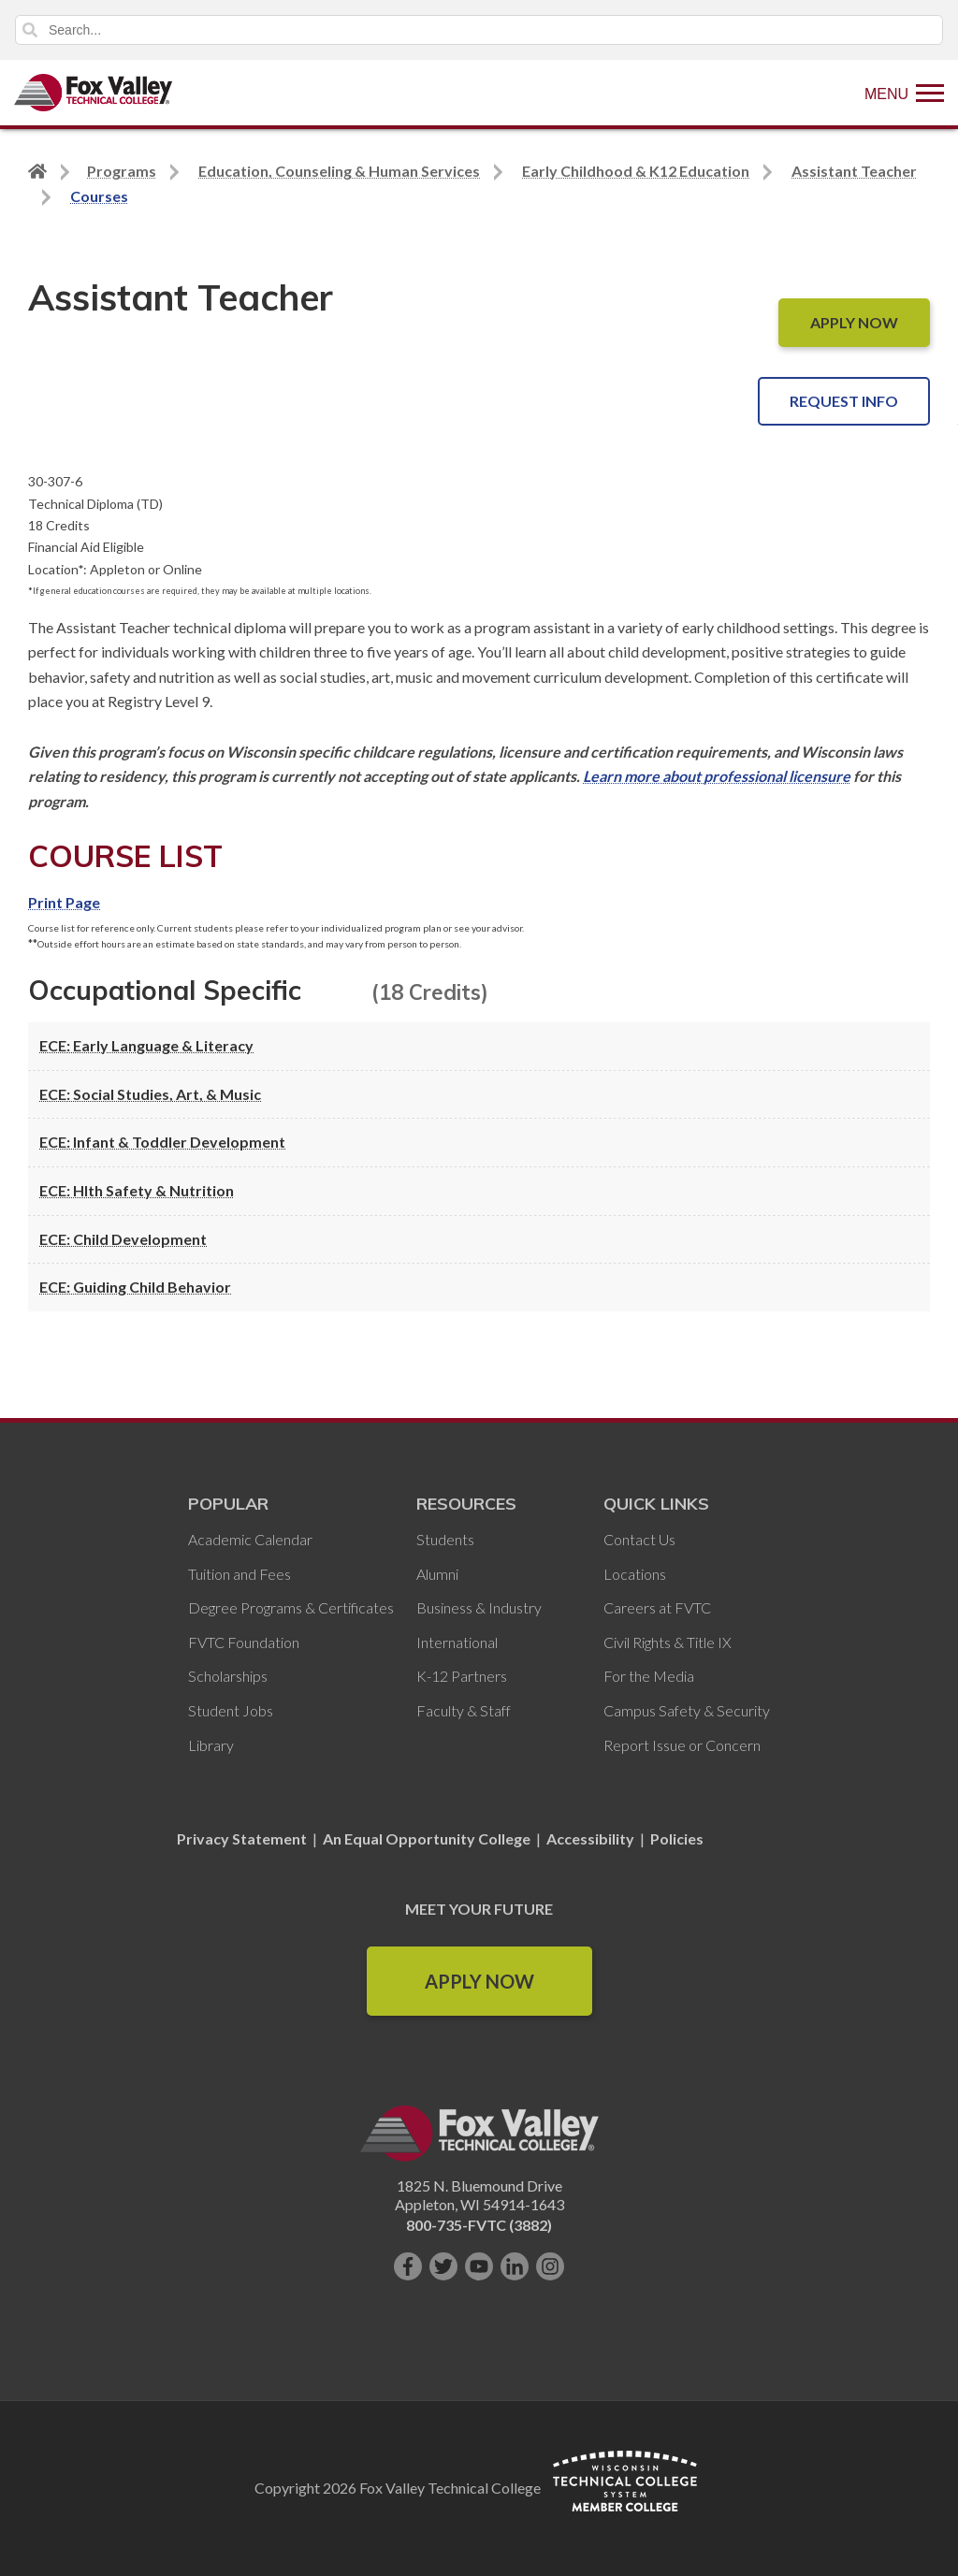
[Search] (479, 30)
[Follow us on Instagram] (550, 2266)
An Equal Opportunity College (426, 1838)
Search (30, 30)
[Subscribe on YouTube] (479, 2266)
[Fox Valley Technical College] (93, 92)
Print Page (64, 902)
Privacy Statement (243, 1838)
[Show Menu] (904, 92)
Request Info (844, 401)
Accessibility (590, 1838)
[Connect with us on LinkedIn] (515, 2266)
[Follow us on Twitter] (443, 2266)
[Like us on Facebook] (408, 2266)
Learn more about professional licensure (716, 776)
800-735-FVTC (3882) (479, 2225)
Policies (677, 1838)
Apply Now (479, 1981)
